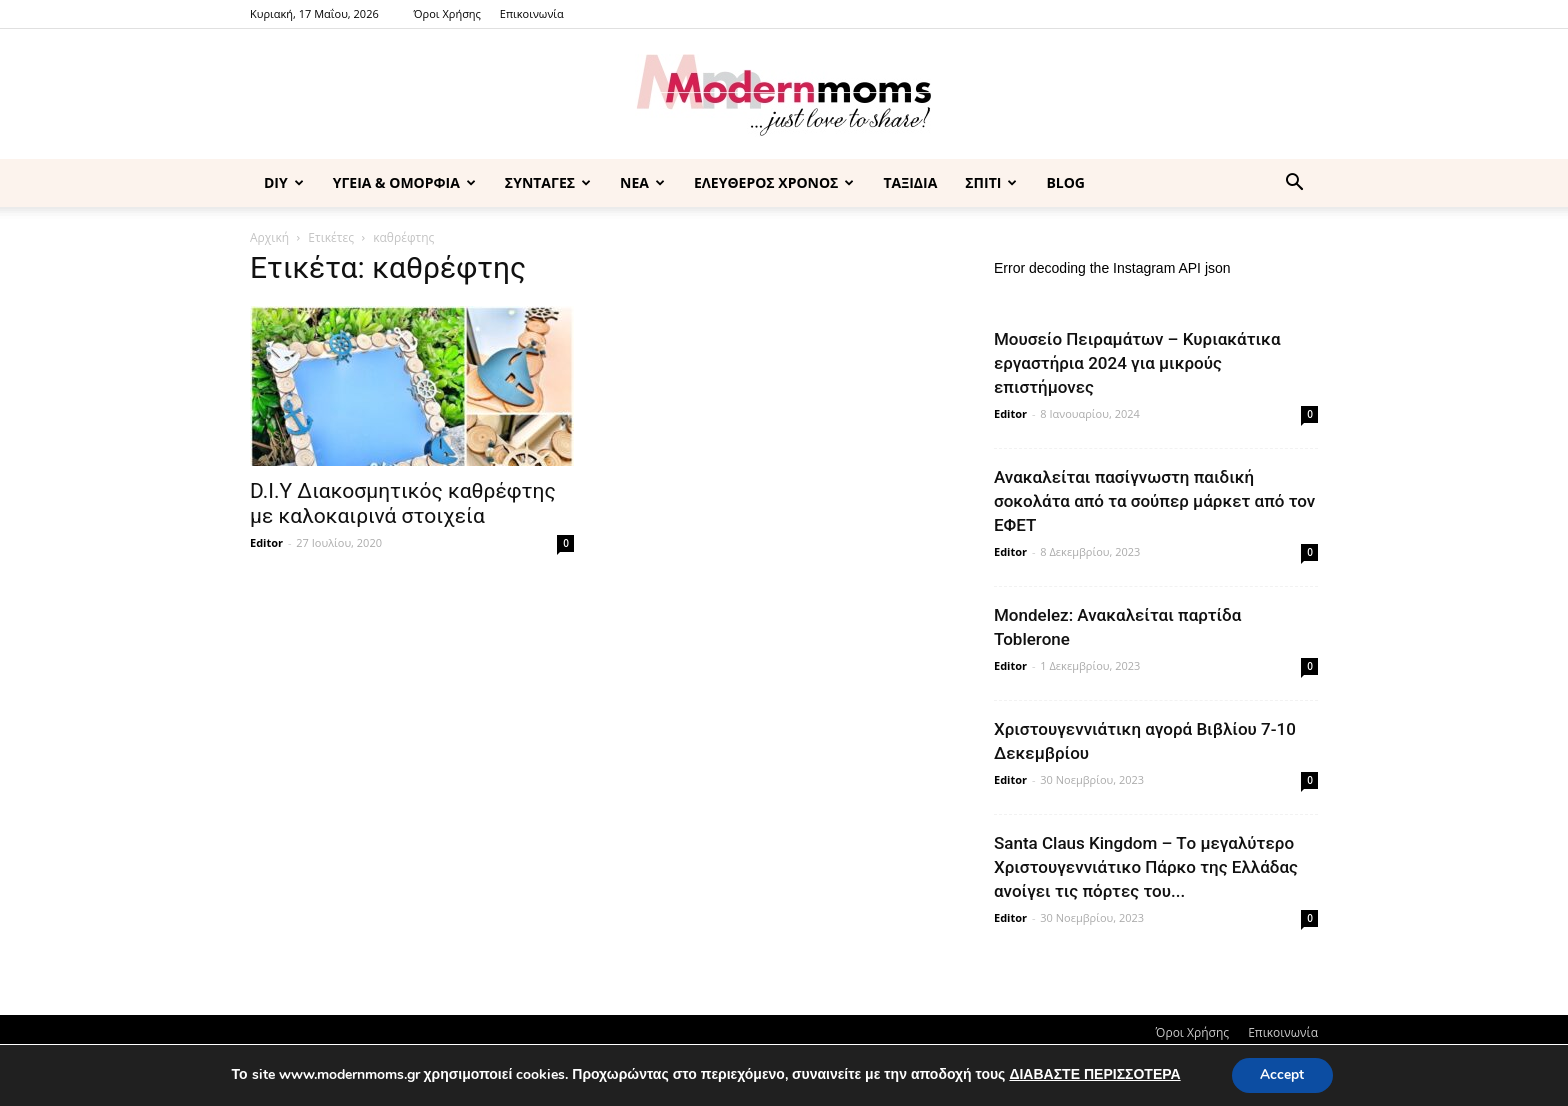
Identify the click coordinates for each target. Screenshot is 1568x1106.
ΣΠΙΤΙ (991, 182)
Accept (1282, 1074)
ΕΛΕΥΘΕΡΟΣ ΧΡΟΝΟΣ (774, 182)
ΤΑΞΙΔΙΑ (910, 182)
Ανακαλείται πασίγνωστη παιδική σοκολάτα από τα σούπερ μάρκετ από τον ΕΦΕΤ (1154, 501)
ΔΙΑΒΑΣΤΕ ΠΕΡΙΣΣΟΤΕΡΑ (1093, 1074)
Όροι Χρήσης (447, 13)
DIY (284, 182)
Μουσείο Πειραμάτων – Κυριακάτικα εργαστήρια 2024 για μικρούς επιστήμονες (1137, 363)
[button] (1294, 184)
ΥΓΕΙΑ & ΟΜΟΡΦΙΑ (404, 182)
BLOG (1065, 182)
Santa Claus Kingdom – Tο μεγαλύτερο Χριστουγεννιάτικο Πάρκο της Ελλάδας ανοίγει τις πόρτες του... (1146, 867)
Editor (266, 542)
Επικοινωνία (532, 13)
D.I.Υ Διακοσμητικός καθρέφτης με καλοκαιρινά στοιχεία (403, 503)
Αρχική (269, 237)
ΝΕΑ (642, 182)
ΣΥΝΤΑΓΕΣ (548, 182)
